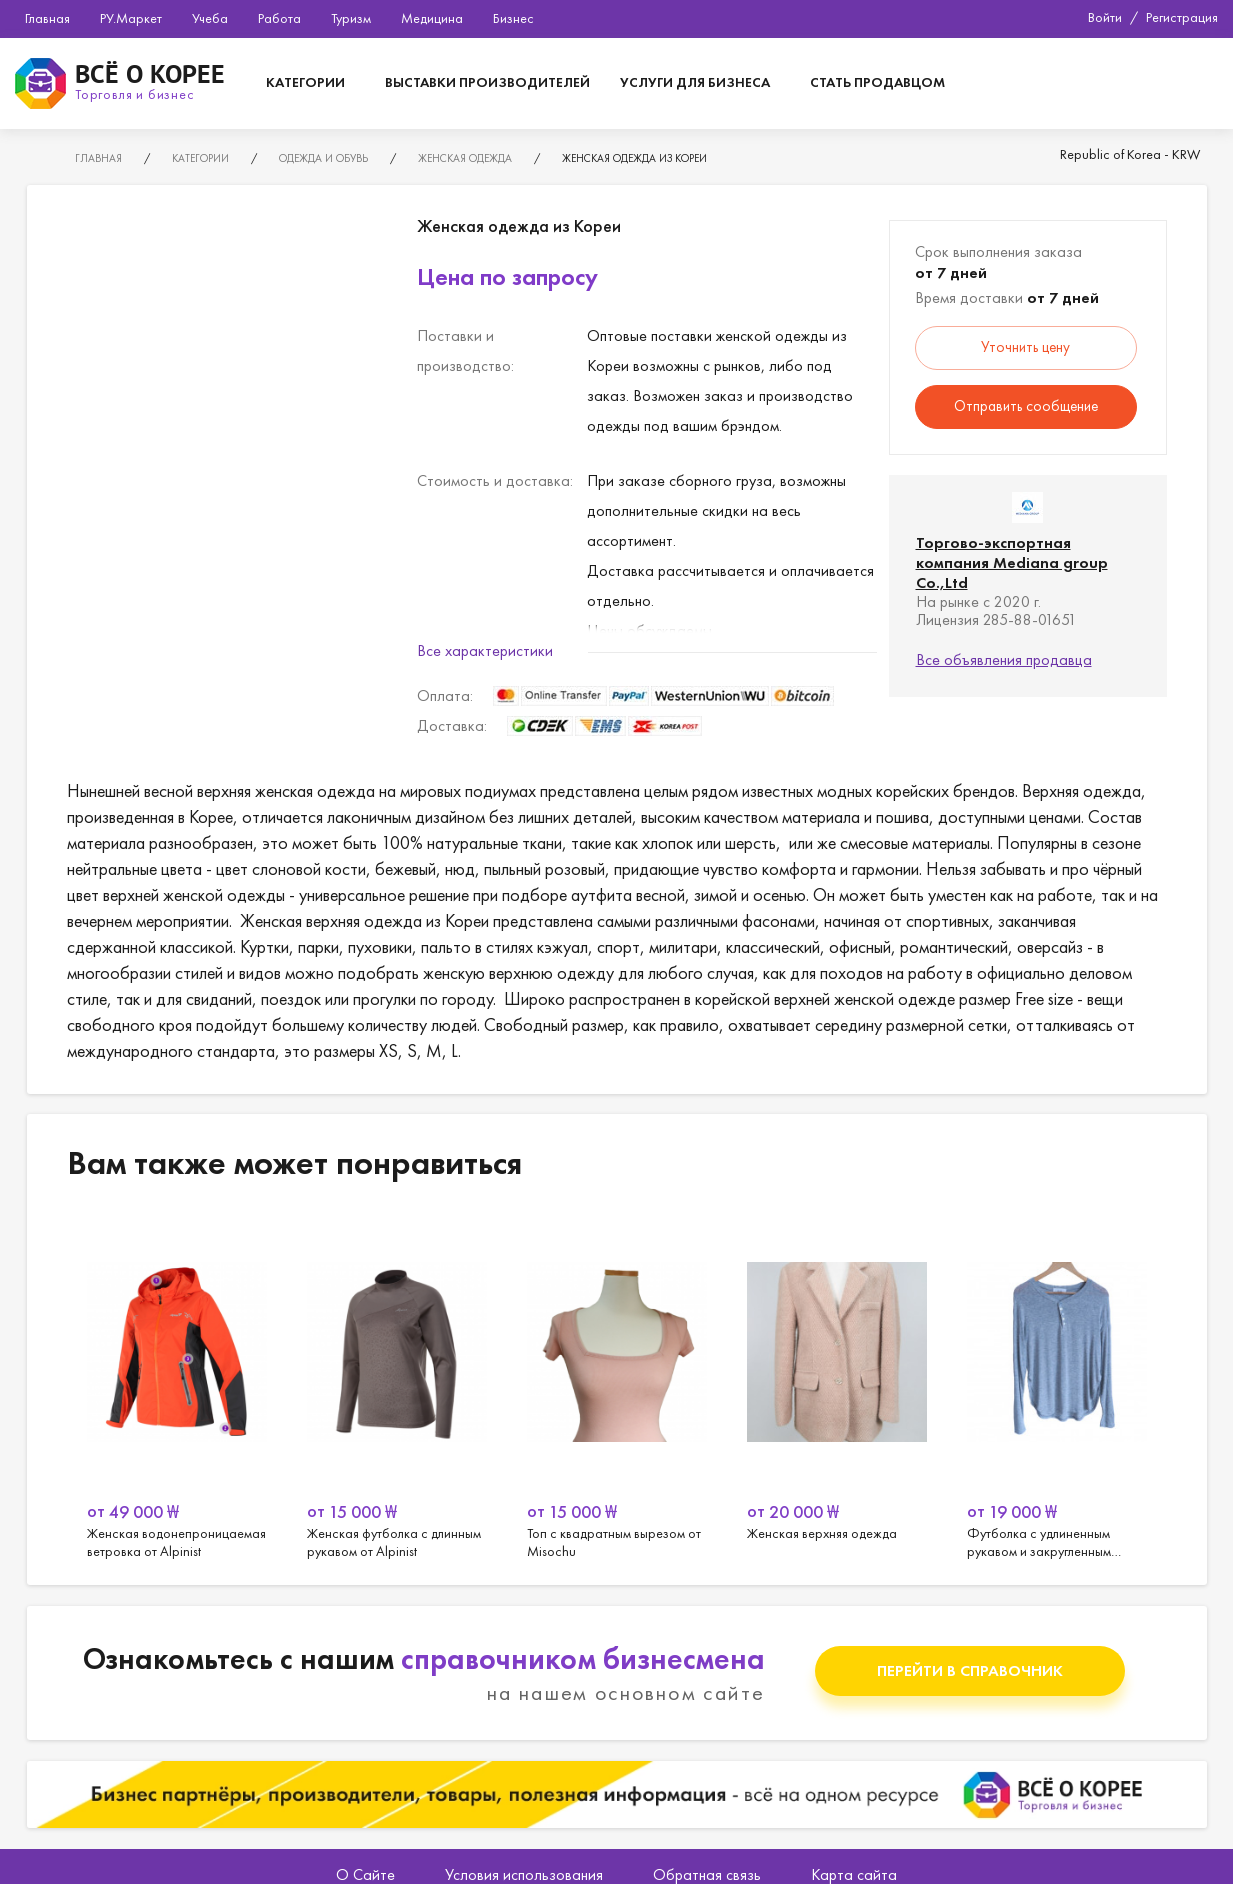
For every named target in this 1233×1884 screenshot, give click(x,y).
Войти (1105, 17)
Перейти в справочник (970, 1670)
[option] (177, 1387)
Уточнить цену (1025, 347)
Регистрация (1182, 17)
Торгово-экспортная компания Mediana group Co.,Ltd (1012, 562)
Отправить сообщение (1026, 406)
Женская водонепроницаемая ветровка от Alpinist (177, 1387)
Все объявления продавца (1004, 659)
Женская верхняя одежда (837, 1387)
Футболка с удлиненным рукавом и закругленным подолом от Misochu (1057, 1387)
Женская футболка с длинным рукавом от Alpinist (397, 1387)
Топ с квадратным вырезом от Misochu (617, 1387)
